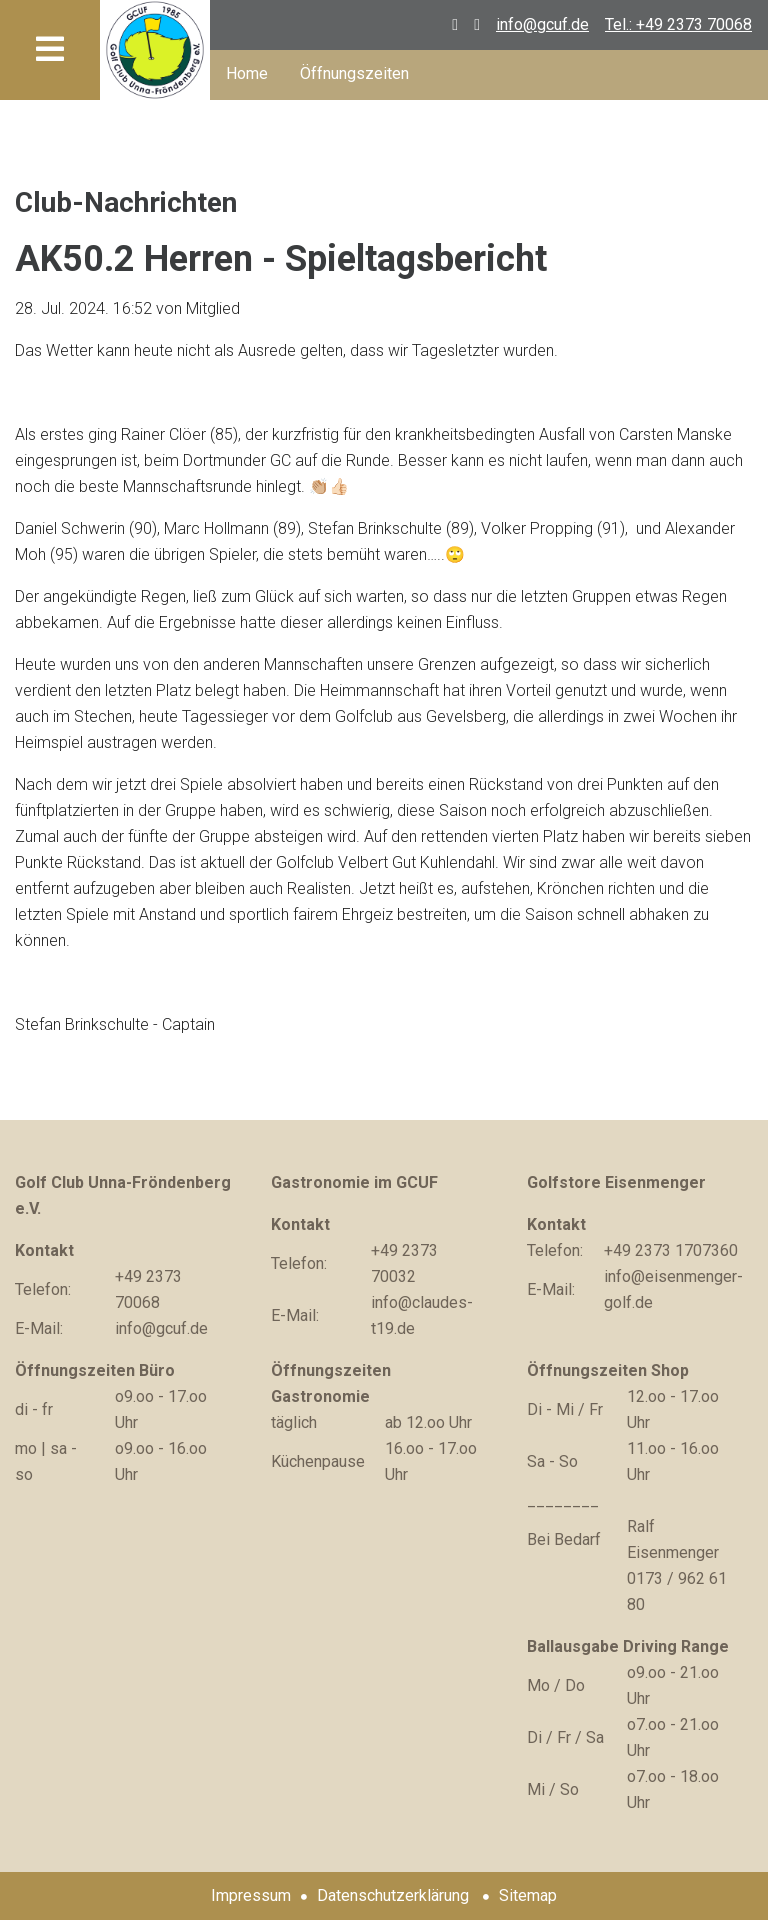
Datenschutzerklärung (393, 1895)
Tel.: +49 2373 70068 (678, 24)
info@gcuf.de (542, 24)
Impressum (251, 1895)
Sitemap (528, 1895)
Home (247, 73)
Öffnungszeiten (354, 73)
